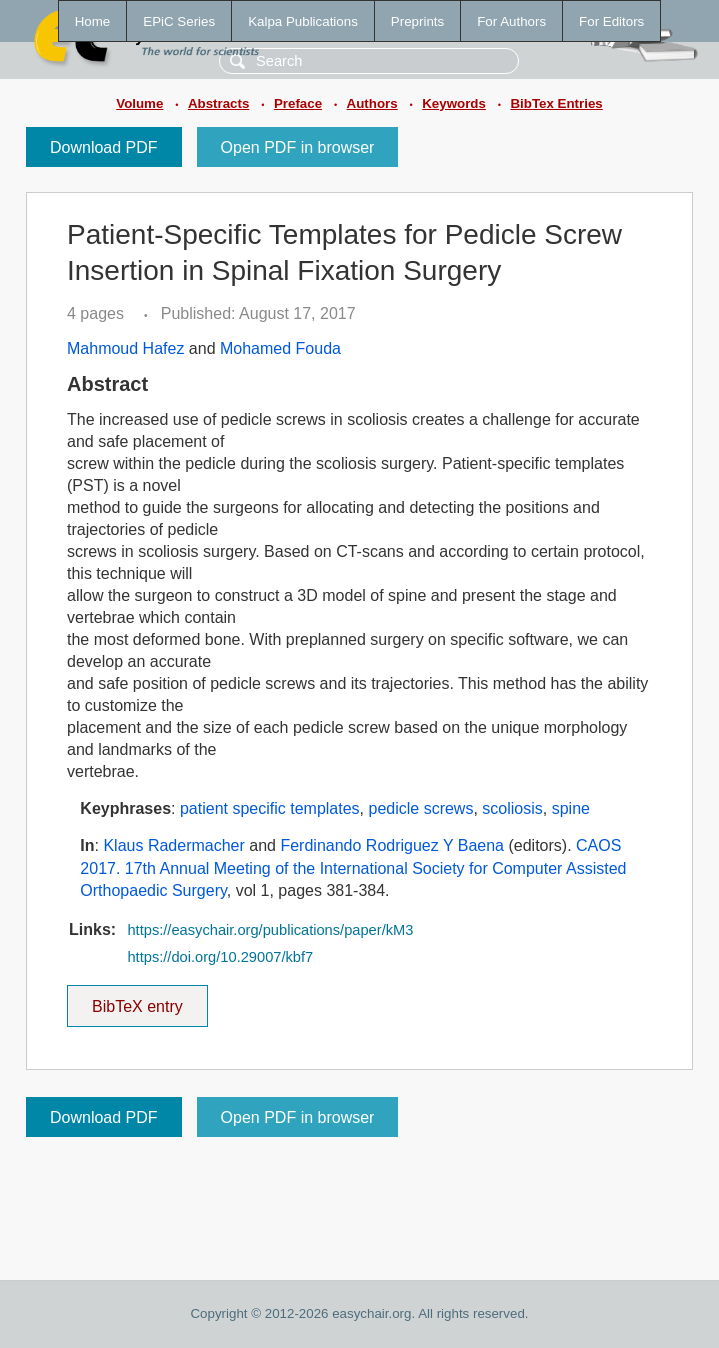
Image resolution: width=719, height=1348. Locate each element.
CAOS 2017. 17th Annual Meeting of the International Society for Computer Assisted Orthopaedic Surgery (353, 868)
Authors (372, 103)
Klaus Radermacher (173, 845)
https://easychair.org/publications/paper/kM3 (270, 930)
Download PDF (104, 147)
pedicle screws (420, 808)
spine (571, 808)
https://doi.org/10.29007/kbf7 (220, 957)
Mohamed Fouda (280, 348)
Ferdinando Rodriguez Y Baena (392, 845)
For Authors (511, 21)
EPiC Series (179, 21)
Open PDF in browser (298, 147)
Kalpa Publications (303, 21)
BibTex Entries (556, 103)
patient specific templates (270, 808)
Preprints (417, 21)
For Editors (611, 21)
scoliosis (512, 808)
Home (93, 21)
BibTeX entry (137, 1000)
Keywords (454, 103)
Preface (298, 103)
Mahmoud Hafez (125, 348)
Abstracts (218, 103)
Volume (139, 103)
